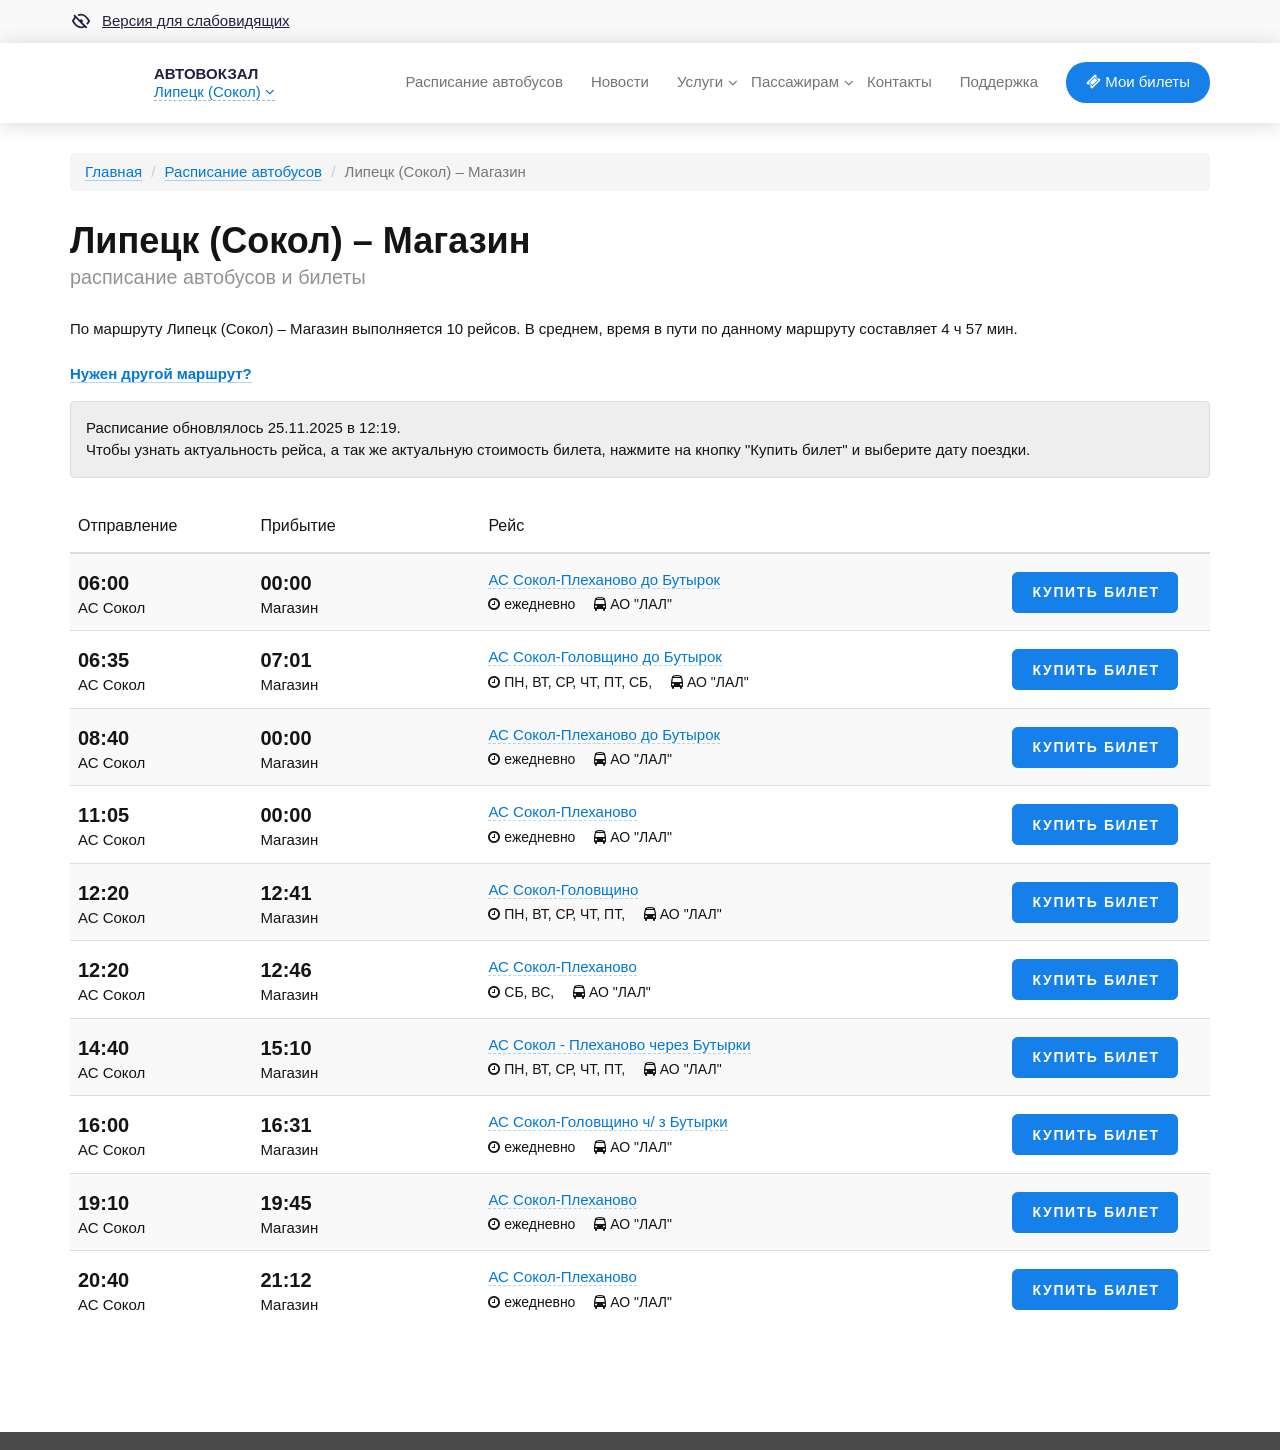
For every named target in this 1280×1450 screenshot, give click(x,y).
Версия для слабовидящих (180, 21)
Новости (620, 81)
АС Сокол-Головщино (563, 889)
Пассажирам (795, 81)
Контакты (899, 81)
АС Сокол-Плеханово (562, 811)
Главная (113, 171)
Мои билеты (1138, 81)
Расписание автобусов (483, 81)
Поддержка (999, 81)
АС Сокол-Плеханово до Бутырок (604, 579)
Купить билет (1097, 592)
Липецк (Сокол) (214, 91)
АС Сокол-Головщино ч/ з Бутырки (607, 1121)
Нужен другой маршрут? (161, 373)
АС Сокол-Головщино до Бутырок (604, 656)
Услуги (700, 81)
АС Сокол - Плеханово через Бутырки (619, 1044)
